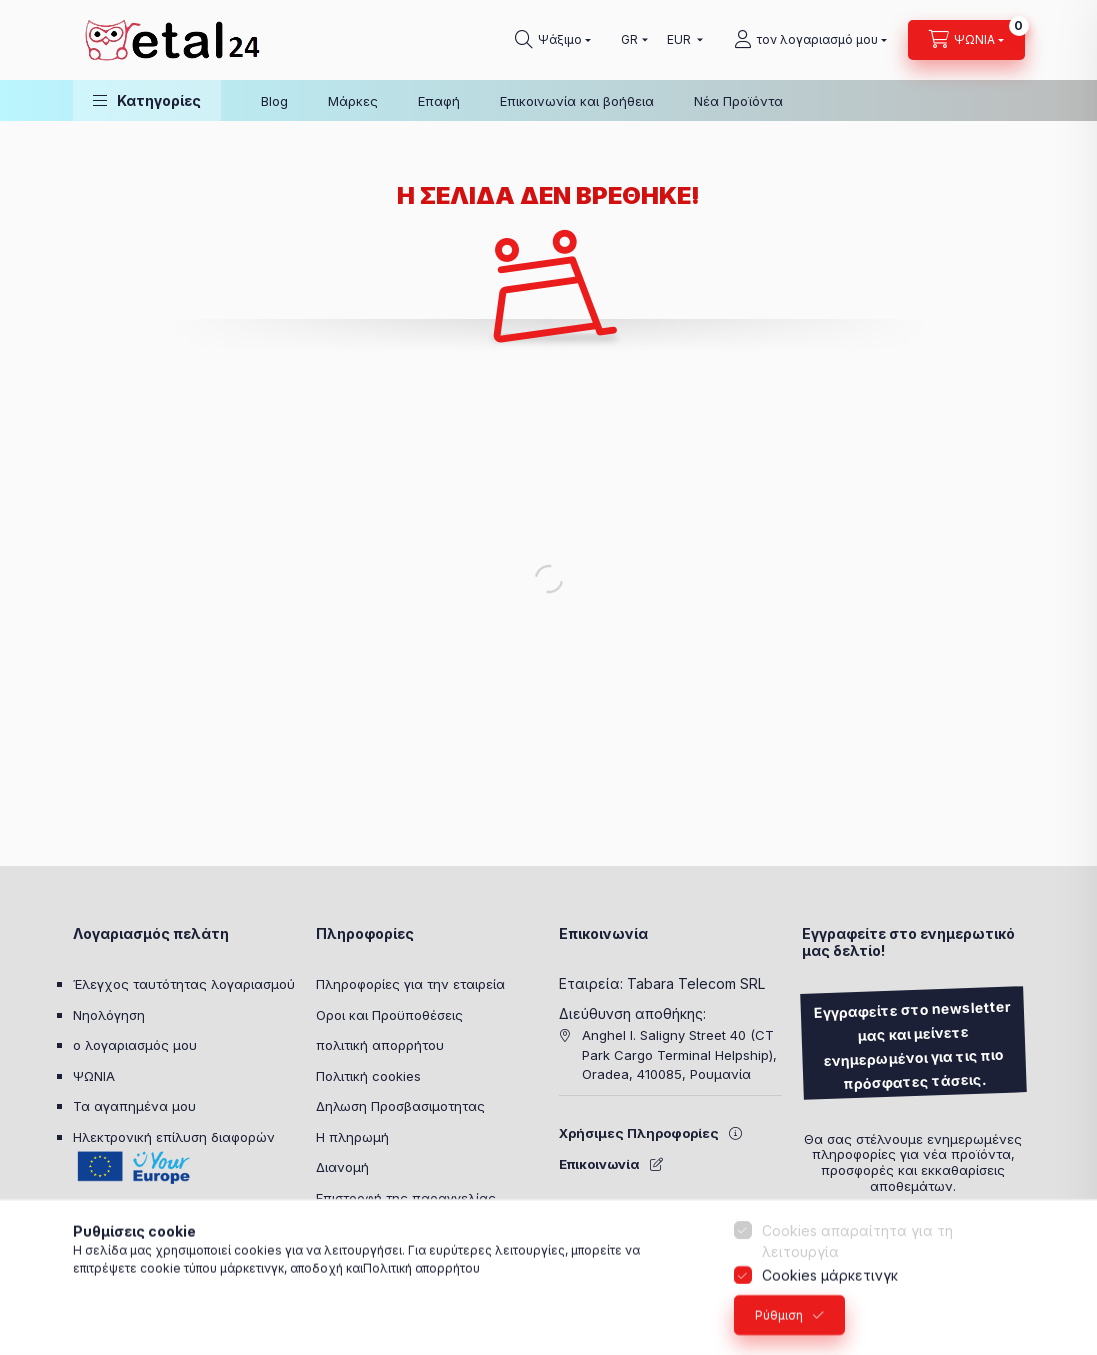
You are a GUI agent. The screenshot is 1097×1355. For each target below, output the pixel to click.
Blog (274, 101)
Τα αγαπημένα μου (134, 1106)
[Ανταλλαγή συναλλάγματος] (680, 40)
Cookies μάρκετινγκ (830, 1287)
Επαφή (439, 101)
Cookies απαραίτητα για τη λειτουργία (857, 1254)
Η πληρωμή (352, 1137)
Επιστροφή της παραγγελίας (406, 1198)
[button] (147, 100)
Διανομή (342, 1167)
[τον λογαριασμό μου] (810, 40)
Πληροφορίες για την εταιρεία (410, 984)
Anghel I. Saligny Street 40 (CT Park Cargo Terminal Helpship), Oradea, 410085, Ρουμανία (679, 1054)
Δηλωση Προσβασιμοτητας (400, 1106)
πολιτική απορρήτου (380, 1045)
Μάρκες (353, 101)
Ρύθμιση (779, 1327)
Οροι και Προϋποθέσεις (389, 1015)
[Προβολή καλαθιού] (966, 40)
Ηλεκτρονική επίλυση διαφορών (174, 1137)
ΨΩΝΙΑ (94, 1076)
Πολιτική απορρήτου (421, 1280)
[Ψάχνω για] (553, 40)
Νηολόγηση (109, 1015)
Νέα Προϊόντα (738, 101)
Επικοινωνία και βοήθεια (577, 101)
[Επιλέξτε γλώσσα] (630, 40)
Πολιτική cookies (368, 1076)
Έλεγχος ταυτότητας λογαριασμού (184, 984)
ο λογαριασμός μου (135, 1045)
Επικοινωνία (599, 1164)
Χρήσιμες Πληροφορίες (639, 1133)
